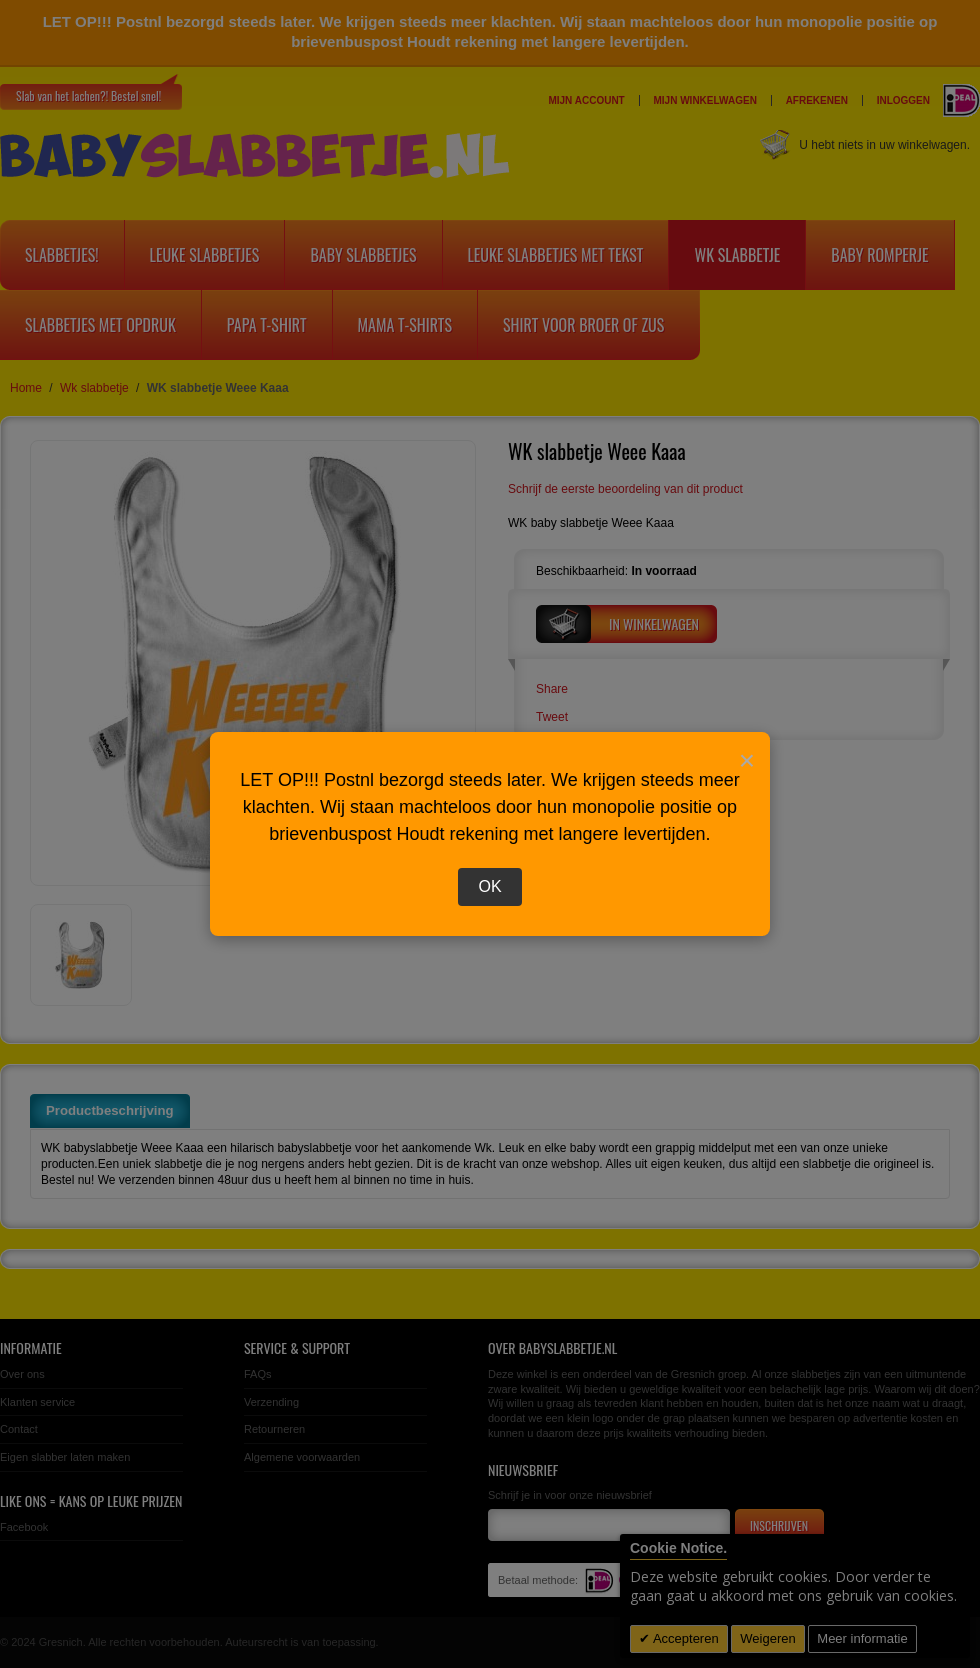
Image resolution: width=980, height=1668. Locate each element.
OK (489, 886)
